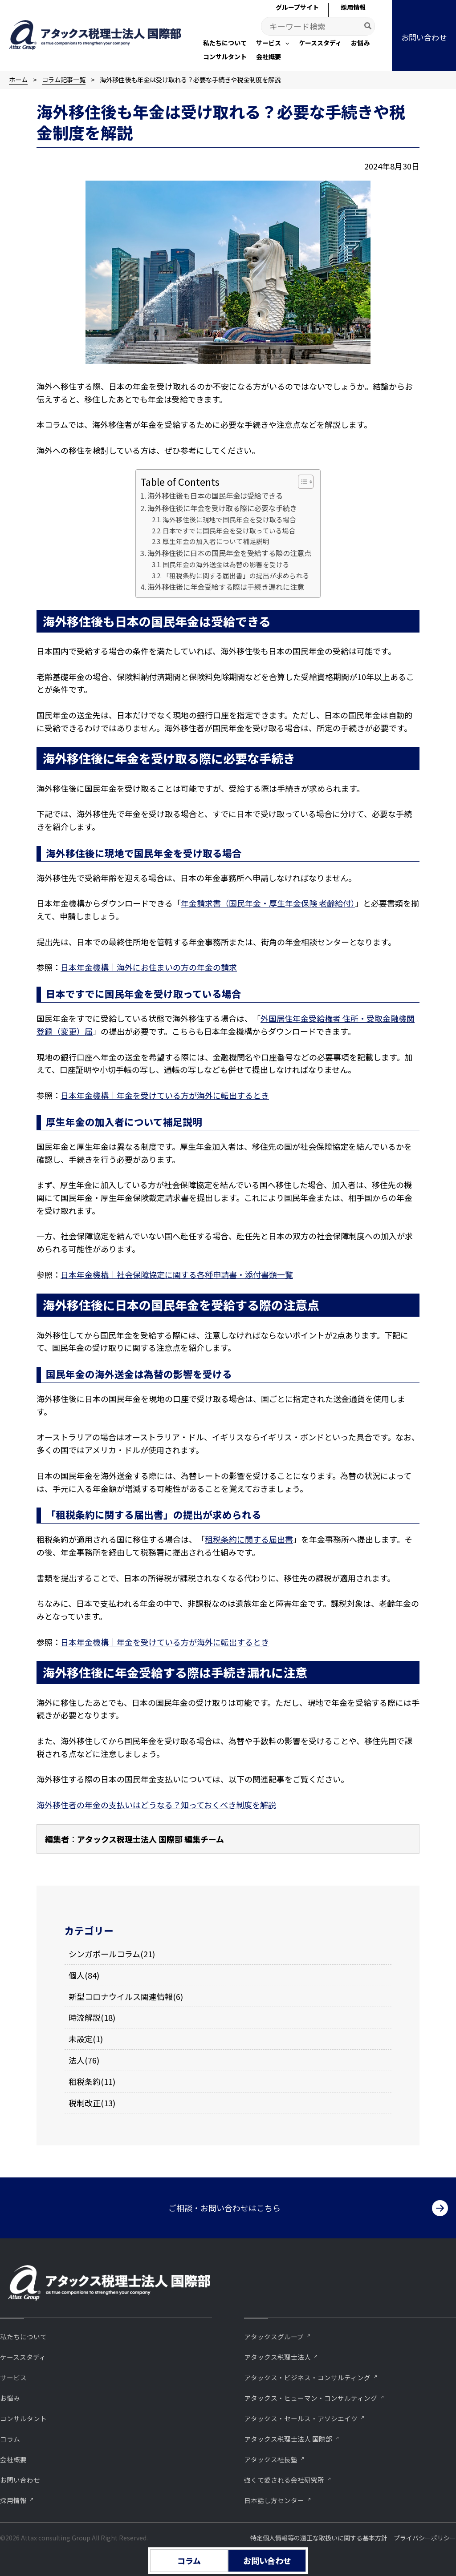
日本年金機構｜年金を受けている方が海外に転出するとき (165, 1095)
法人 (77, 2060)
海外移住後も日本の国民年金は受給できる (215, 495)
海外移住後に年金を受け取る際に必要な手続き (222, 508)
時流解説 (85, 2017)
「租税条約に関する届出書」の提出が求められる (236, 575)
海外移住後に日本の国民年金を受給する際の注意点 (229, 553)
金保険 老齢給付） (324, 903)
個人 (77, 1975)
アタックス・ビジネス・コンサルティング (307, 2377)
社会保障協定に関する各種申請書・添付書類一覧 (205, 1274)
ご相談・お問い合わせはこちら (224, 2207)
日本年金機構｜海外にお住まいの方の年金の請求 (149, 967)
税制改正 (85, 2102)
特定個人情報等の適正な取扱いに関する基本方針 (318, 2537)
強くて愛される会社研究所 (284, 2479)
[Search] (368, 26)
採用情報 (13, 2500)
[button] (272, 43)
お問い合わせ (20, 2479)
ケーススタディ (23, 2357)
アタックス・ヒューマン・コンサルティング (310, 2398)
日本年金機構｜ (89, 1274)
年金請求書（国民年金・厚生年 (237, 903)
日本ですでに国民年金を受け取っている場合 (229, 530)
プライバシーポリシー (425, 2537)
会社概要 (13, 2459)
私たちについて (23, 2336)
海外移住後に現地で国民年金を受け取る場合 (229, 519)
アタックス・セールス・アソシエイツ (301, 2418)
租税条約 (85, 2081)
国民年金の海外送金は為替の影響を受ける (226, 564)
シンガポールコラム (104, 1953)
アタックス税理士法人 (277, 2357)
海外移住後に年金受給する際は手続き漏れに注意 (225, 586)
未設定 (81, 2038)
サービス (13, 2377)
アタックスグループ (274, 2336)
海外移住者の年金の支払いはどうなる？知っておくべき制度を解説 (156, 1804)
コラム (10, 2438)
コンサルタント (23, 2418)
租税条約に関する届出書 (249, 1539)
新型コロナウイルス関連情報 (121, 1996)
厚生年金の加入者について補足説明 (216, 541)
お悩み (10, 2398)
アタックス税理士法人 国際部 (288, 2438)
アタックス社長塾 (270, 2459)
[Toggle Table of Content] (301, 481)
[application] (285, 43)
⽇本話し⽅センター (274, 2500)
